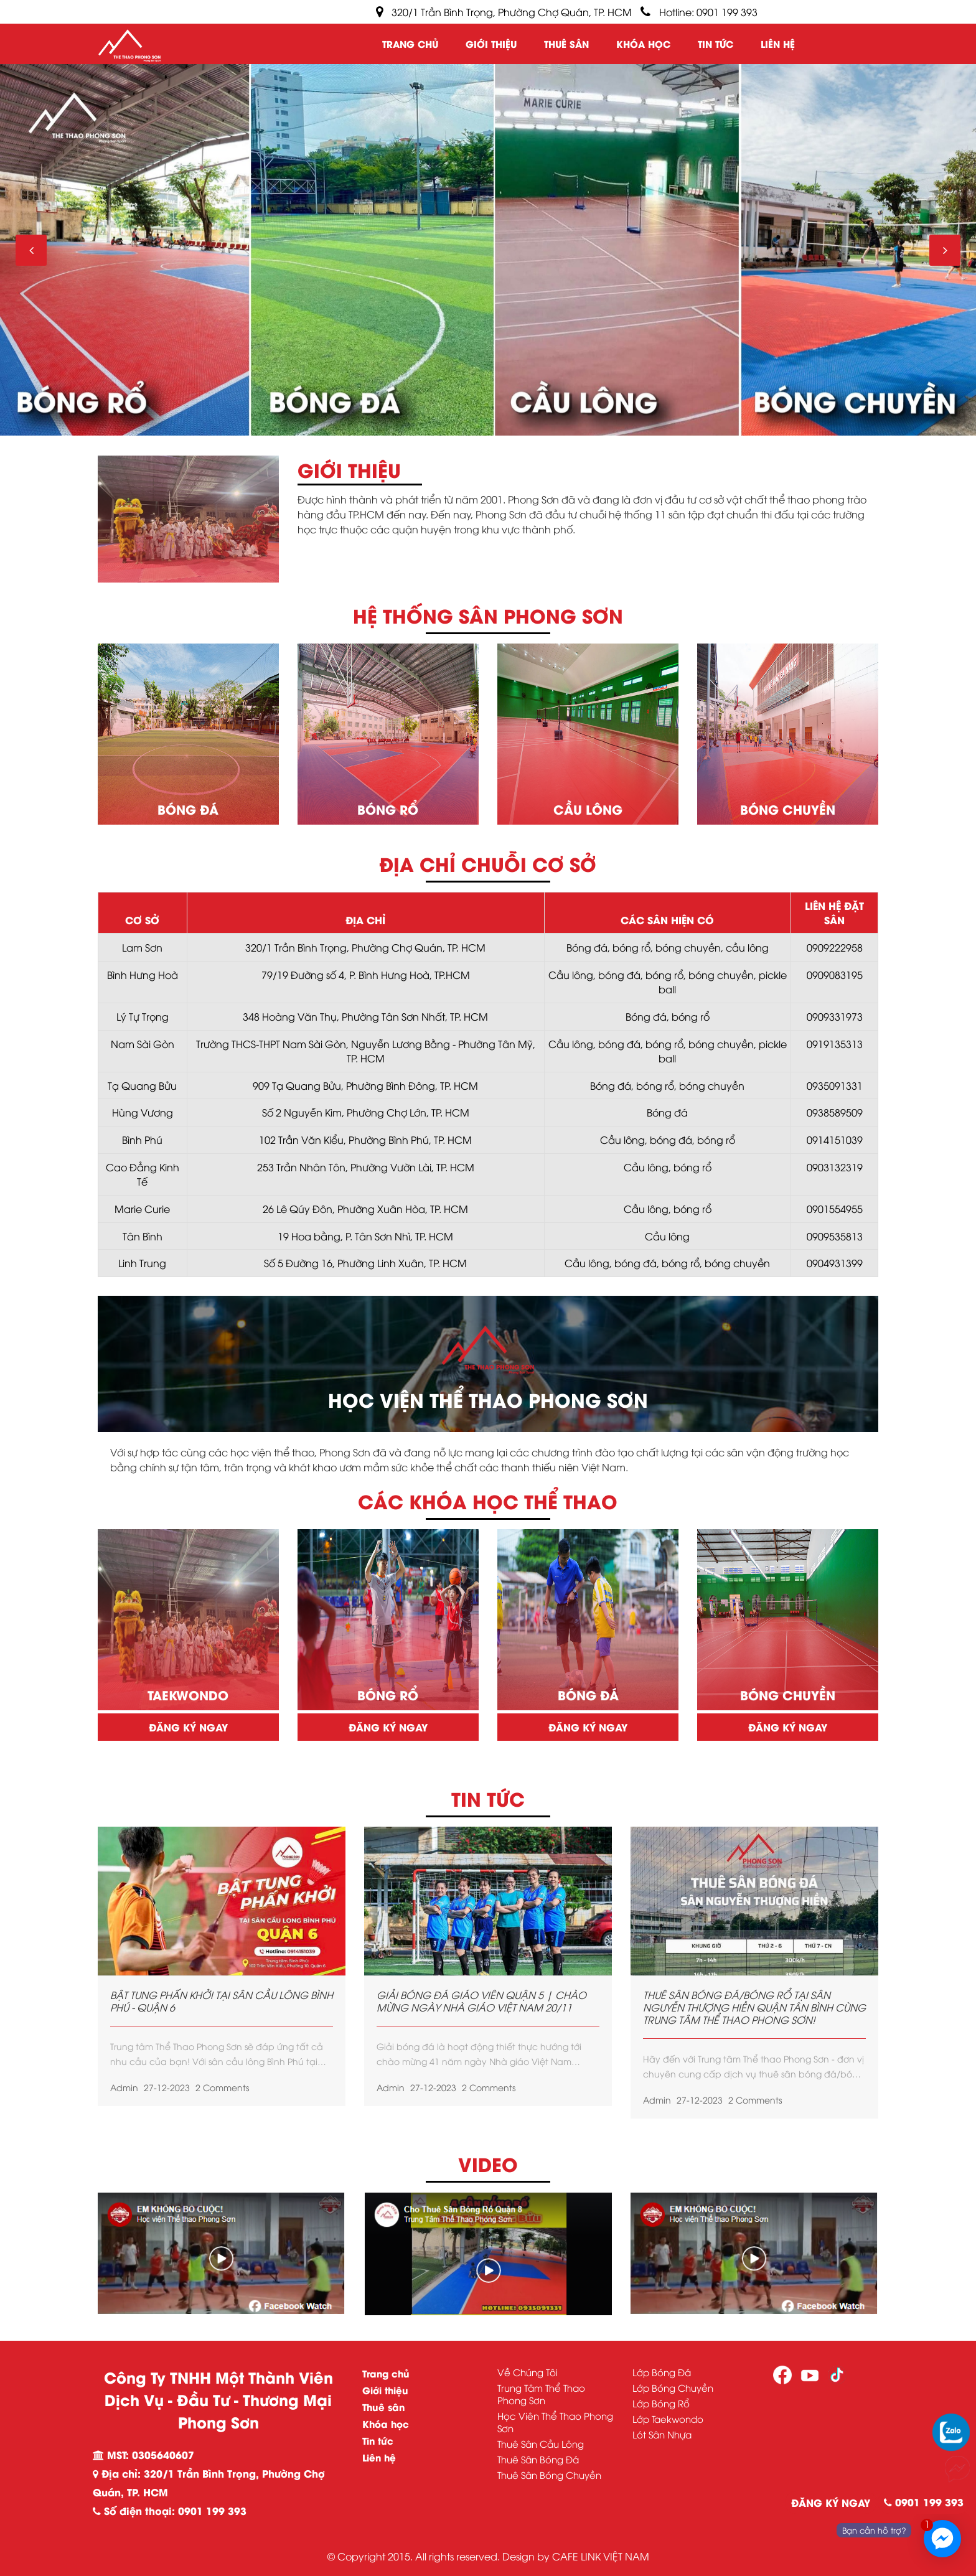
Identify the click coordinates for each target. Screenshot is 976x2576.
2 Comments (222, 2087)
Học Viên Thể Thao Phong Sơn (555, 2421)
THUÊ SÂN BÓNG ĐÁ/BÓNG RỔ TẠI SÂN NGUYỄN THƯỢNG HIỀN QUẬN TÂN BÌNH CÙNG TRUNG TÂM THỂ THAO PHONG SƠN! (754, 2007)
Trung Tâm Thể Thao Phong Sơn (541, 2393)
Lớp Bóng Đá (661, 2372)
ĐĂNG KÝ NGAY (830, 2502)
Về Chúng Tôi (527, 2372)
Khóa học (643, 43)
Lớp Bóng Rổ (661, 2403)
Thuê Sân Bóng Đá (538, 2459)
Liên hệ (778, 43)
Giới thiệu (491, 43)
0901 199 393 (924, 2501)
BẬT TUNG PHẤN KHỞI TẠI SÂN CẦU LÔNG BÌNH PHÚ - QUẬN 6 (221, 2000)
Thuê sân (566, 43)
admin (124, 2087)
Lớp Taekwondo (667, 2418)
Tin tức (715, 43)
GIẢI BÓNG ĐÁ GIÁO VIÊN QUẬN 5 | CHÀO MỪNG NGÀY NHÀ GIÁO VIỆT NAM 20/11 (481, 2000)
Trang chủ (410, 43)
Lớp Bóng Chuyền (672, 2387)
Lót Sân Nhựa (662, 2434)
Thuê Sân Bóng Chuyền (549, 2474)
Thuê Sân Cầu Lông (540, 2443)
